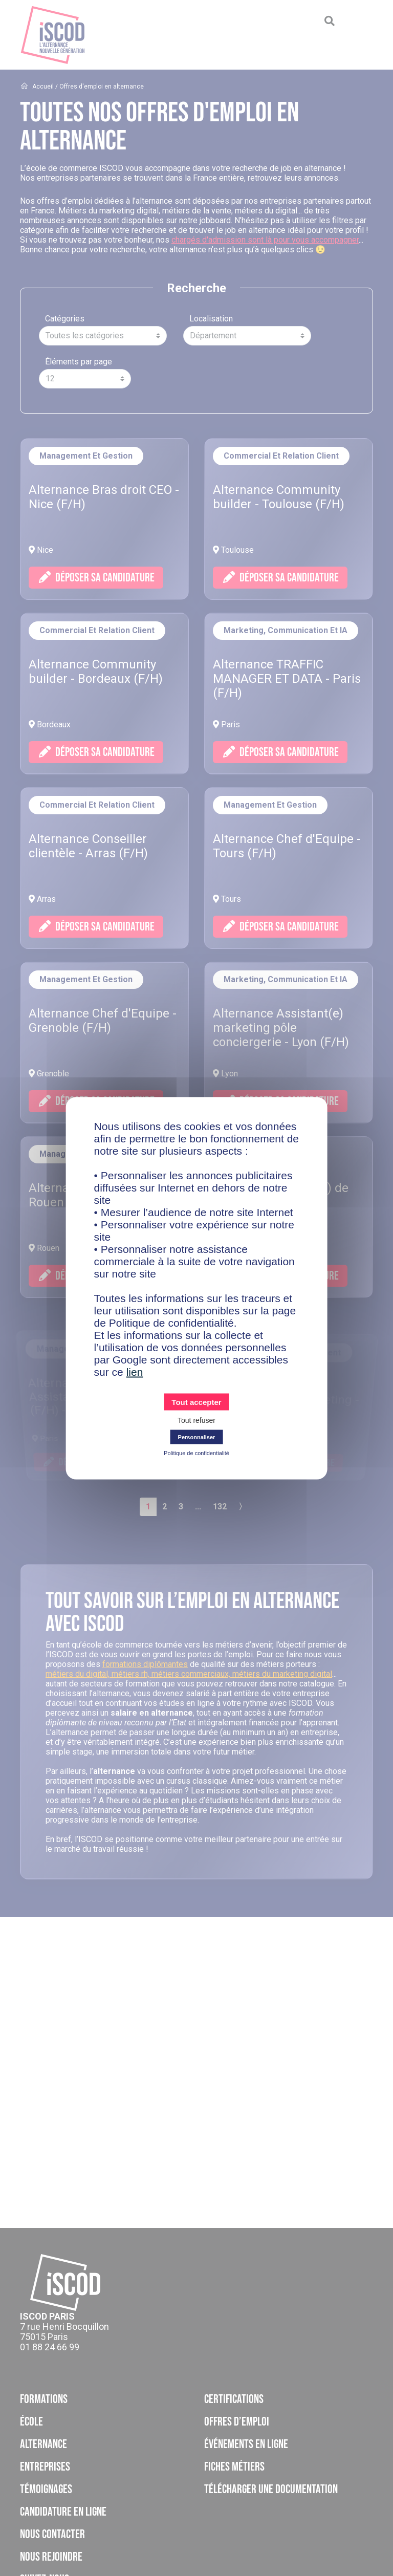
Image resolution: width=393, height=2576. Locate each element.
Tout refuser (196, 1420)
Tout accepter (196, 1401)
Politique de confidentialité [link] (196, 1452)
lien (134, 1371)
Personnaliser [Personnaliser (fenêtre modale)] (196, 1437)
